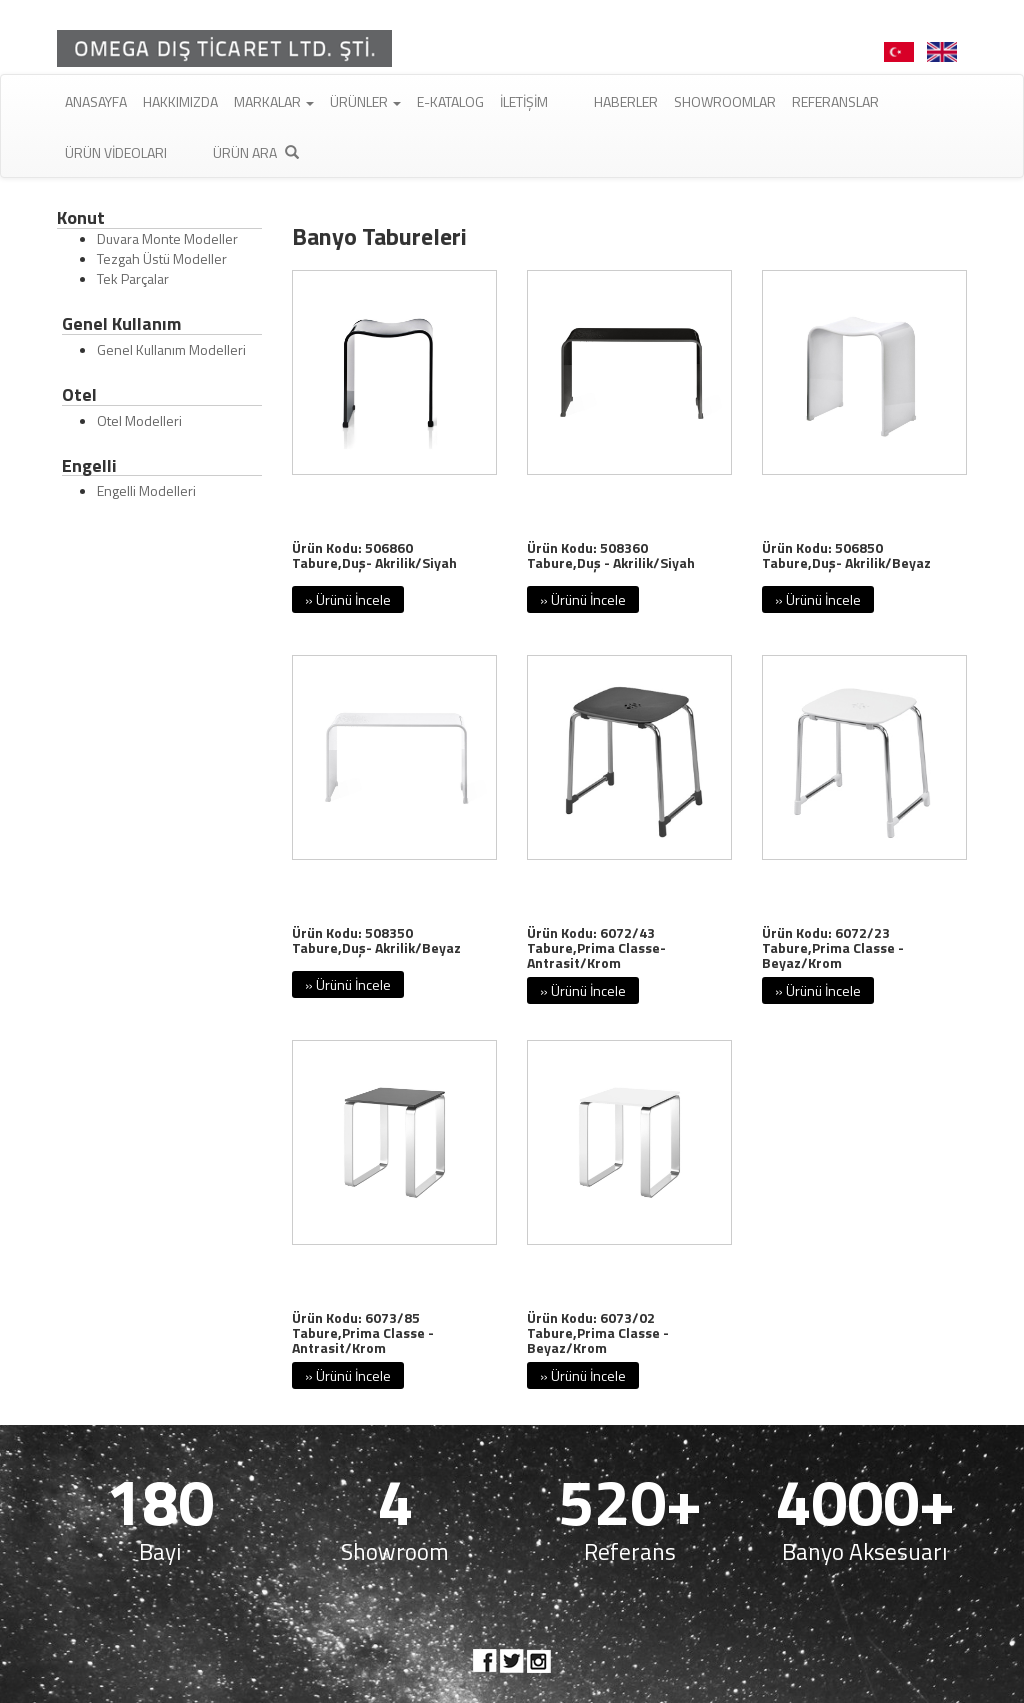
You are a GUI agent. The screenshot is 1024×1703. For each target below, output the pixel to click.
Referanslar (835, 101)
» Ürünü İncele (348, 599)
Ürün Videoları (116, 152)
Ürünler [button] (365, 101)
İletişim (524, 101)
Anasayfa (96, 101)
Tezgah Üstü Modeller (162, 258)
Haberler (626, 101)
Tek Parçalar (133, 278)
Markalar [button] (274, 101)
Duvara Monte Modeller (167, 238)
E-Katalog (450, 101)
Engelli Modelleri (146, 490)
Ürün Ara (256, 152)
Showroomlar (725, 101)
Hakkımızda (180, 101)
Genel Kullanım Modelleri (171, 349)
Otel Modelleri (139, 420)
